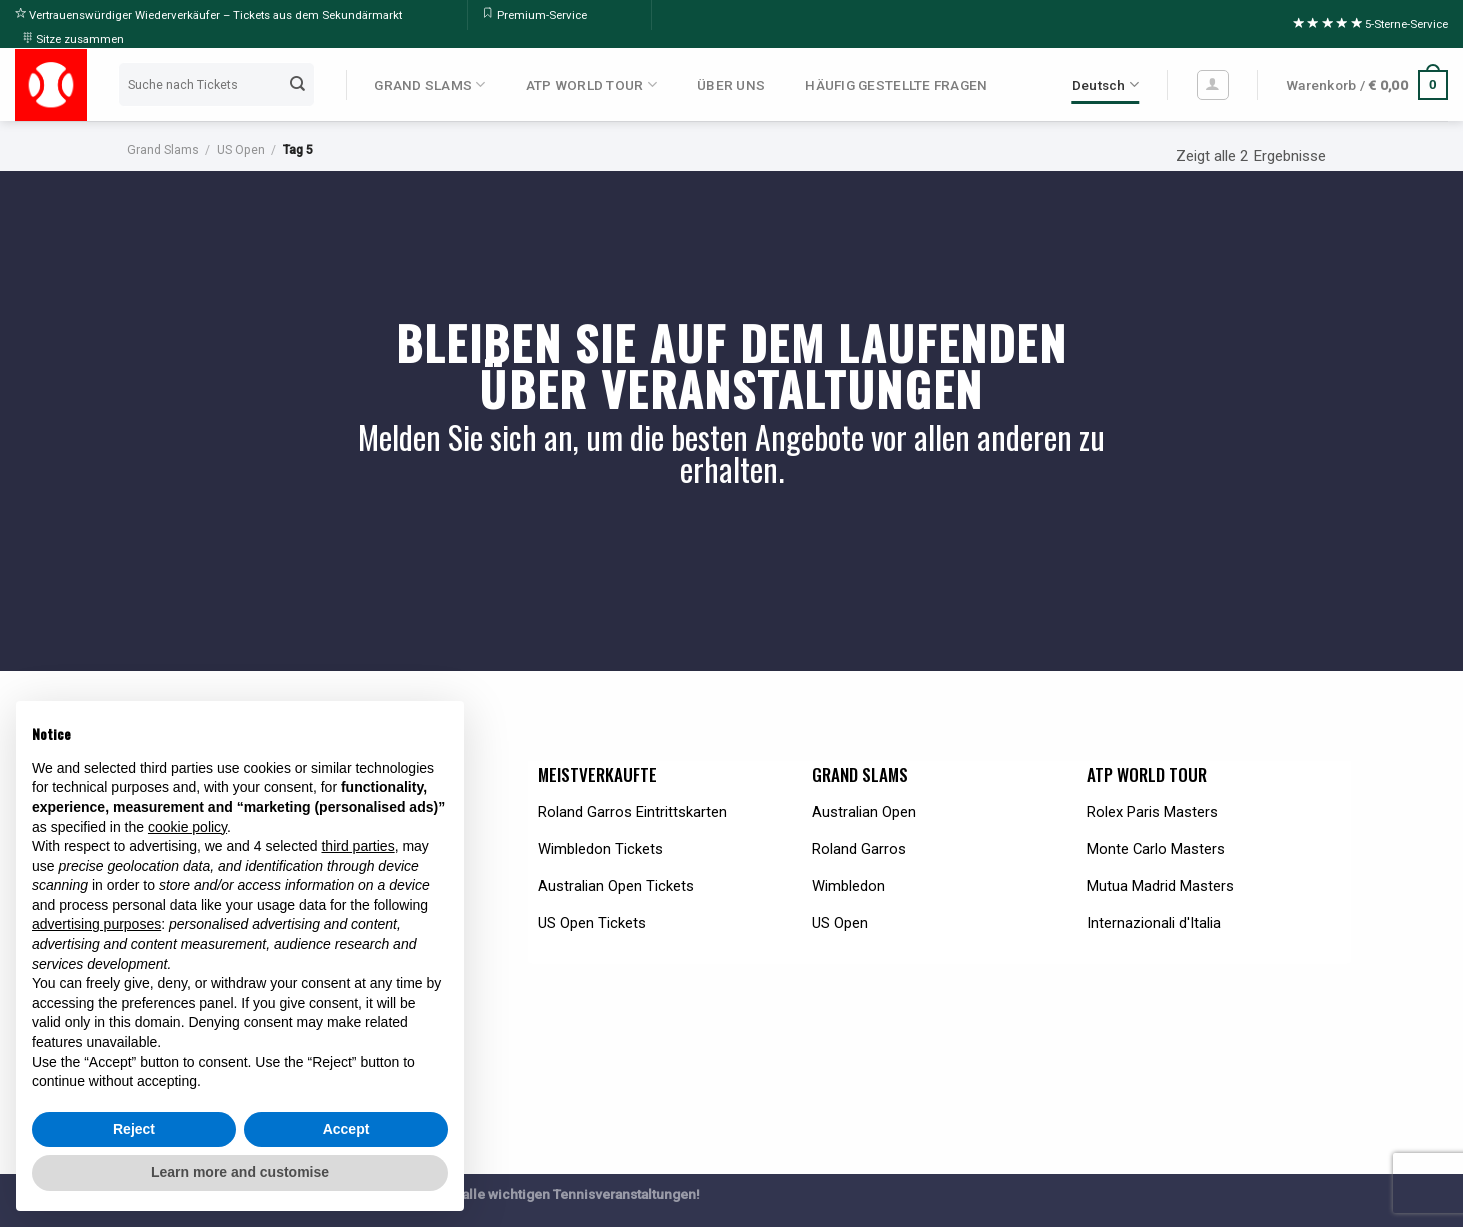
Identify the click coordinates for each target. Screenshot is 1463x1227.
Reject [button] (134, 1129)
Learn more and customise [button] (240, 1172)
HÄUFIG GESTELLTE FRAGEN (896, 85)
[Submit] (298, 85)
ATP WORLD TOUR (591, 84)
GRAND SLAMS (429, 84)
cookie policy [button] (187, 827)
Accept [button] (346, 1129)
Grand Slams (163, 150)
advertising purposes (96, 924)
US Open (241, 150)
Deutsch (1105, 84)
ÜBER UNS (731, 85)
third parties (357, 846)
